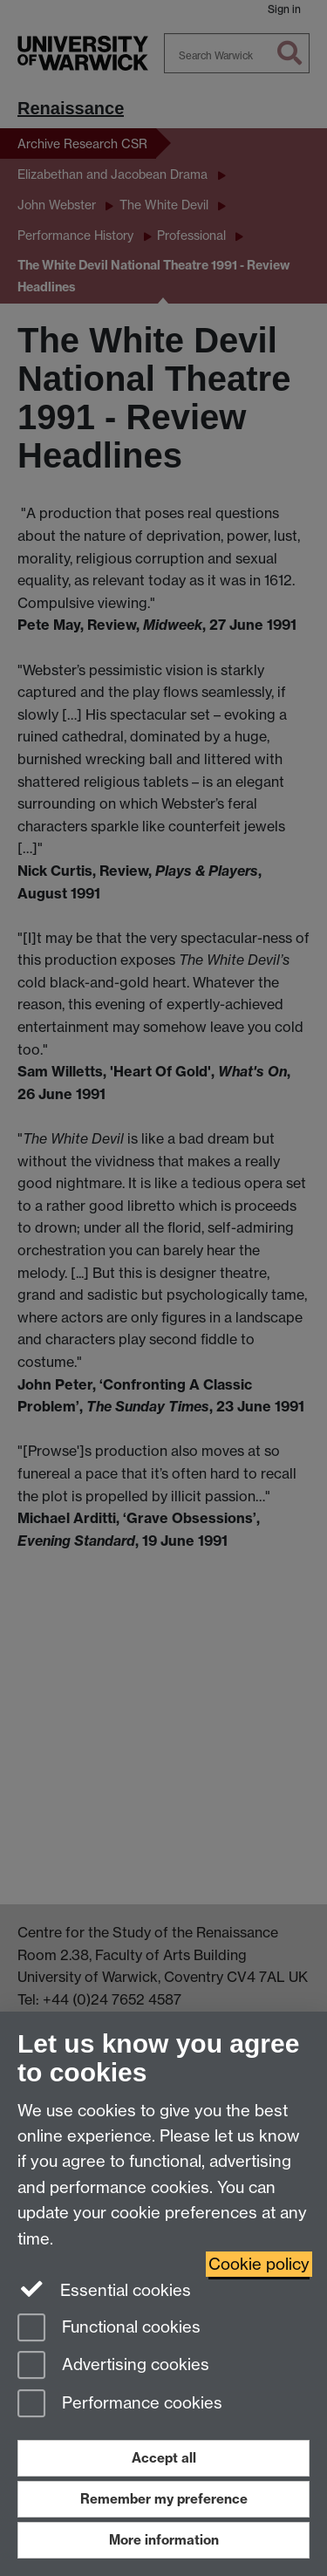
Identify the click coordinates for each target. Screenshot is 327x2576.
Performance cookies (119, 2404)
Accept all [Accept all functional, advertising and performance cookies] (164, 2458)
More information (164, 2540)
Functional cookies (109, 2329)
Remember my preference (164, 2499)
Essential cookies (104, 2289)
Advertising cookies (113, 2366)
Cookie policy (259, 2264)
